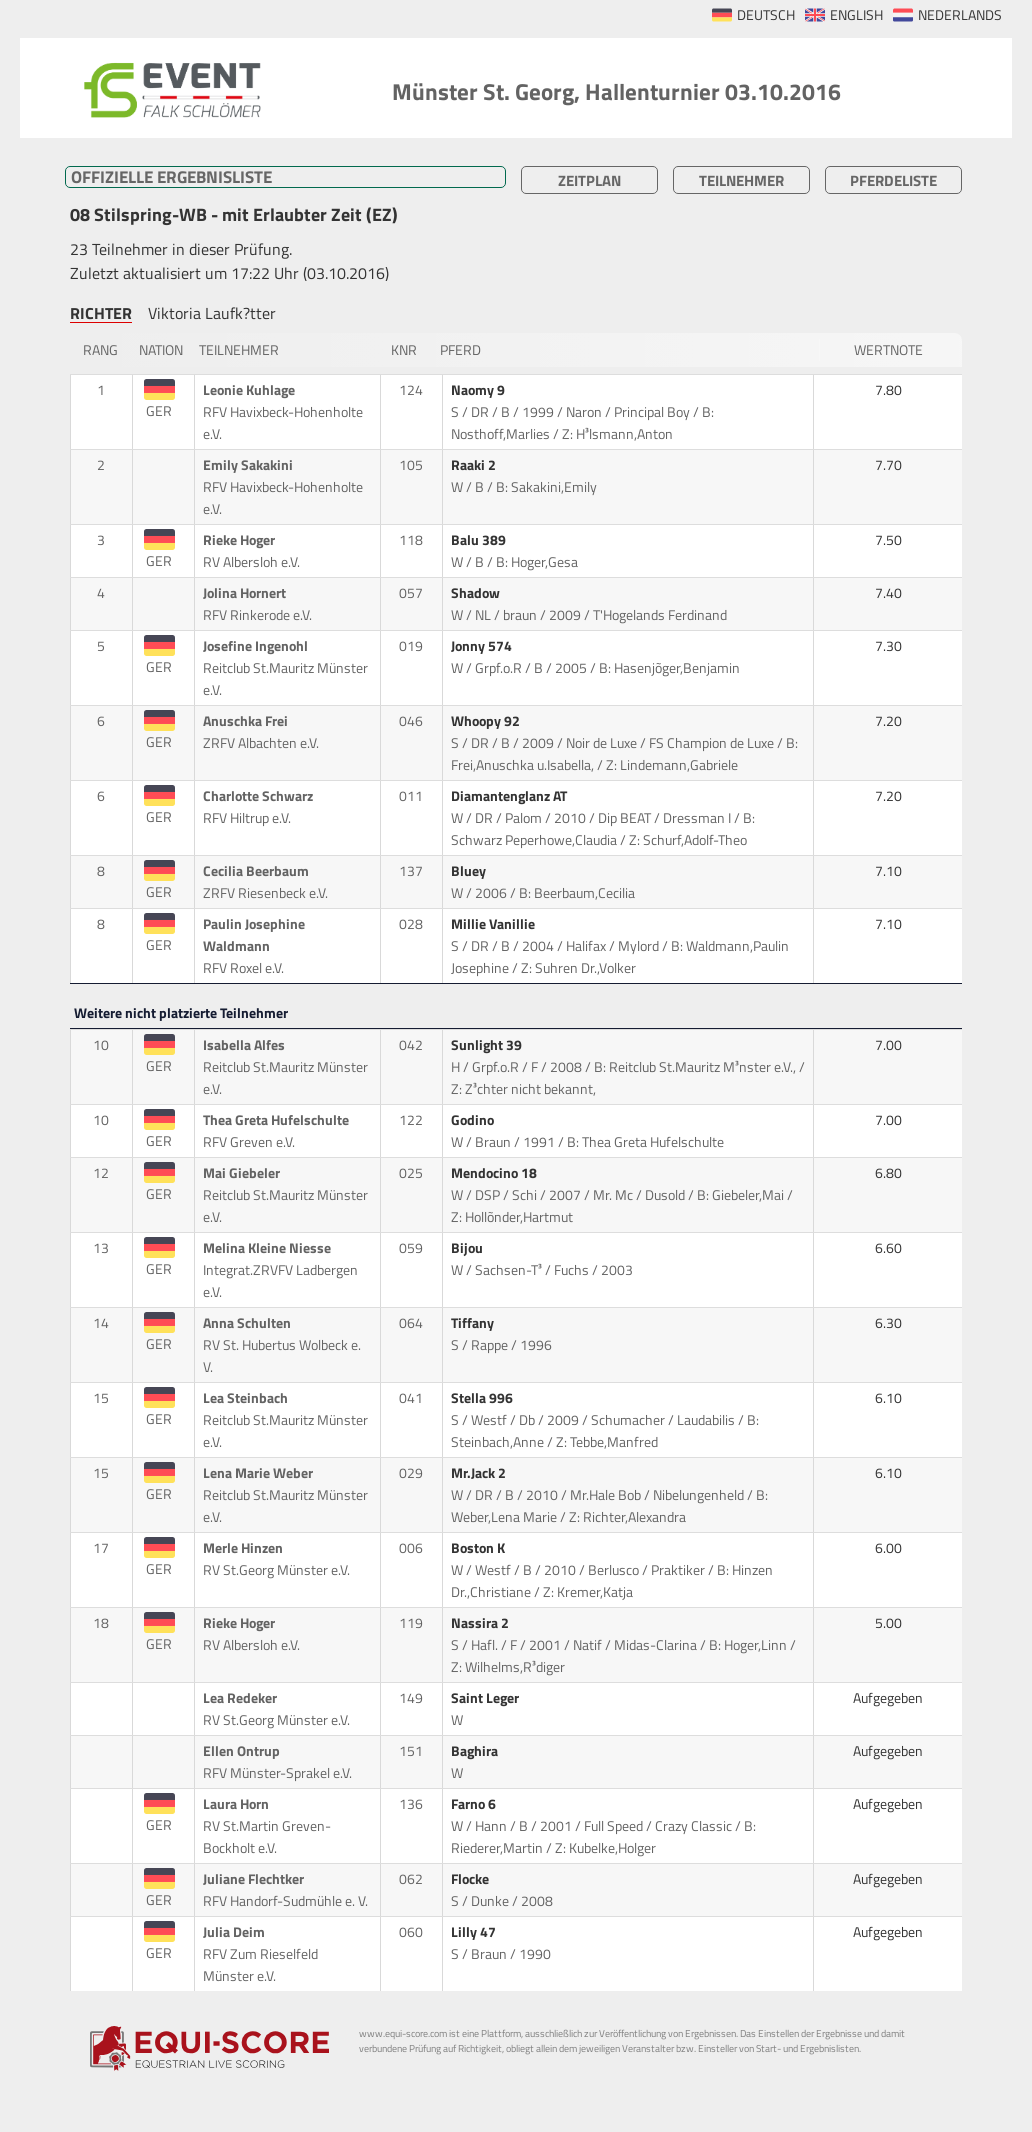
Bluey (470, 871)
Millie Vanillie (494, 924)
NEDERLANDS (960, 15)
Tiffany (474, 1323)
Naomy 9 (479, 390)
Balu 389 (480, 540)
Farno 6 (475, 1804)
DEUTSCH (766, 15)
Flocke (471, 1879)
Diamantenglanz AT (510, 796)
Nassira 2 (481, 1623)
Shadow (477, 593)
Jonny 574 (483, 646)
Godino (474, 1120)
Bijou (468, 1248)
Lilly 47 (475, 1932)
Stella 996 (483, 1398)
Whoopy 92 (487, 721)
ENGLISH (856, 15)
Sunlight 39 (488, 1045)
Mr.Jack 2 (480, 1473)
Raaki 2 (475, 465)
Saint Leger (486, 1698)
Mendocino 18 (495, 1173)
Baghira (476, 1751)
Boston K (479, 1548)
